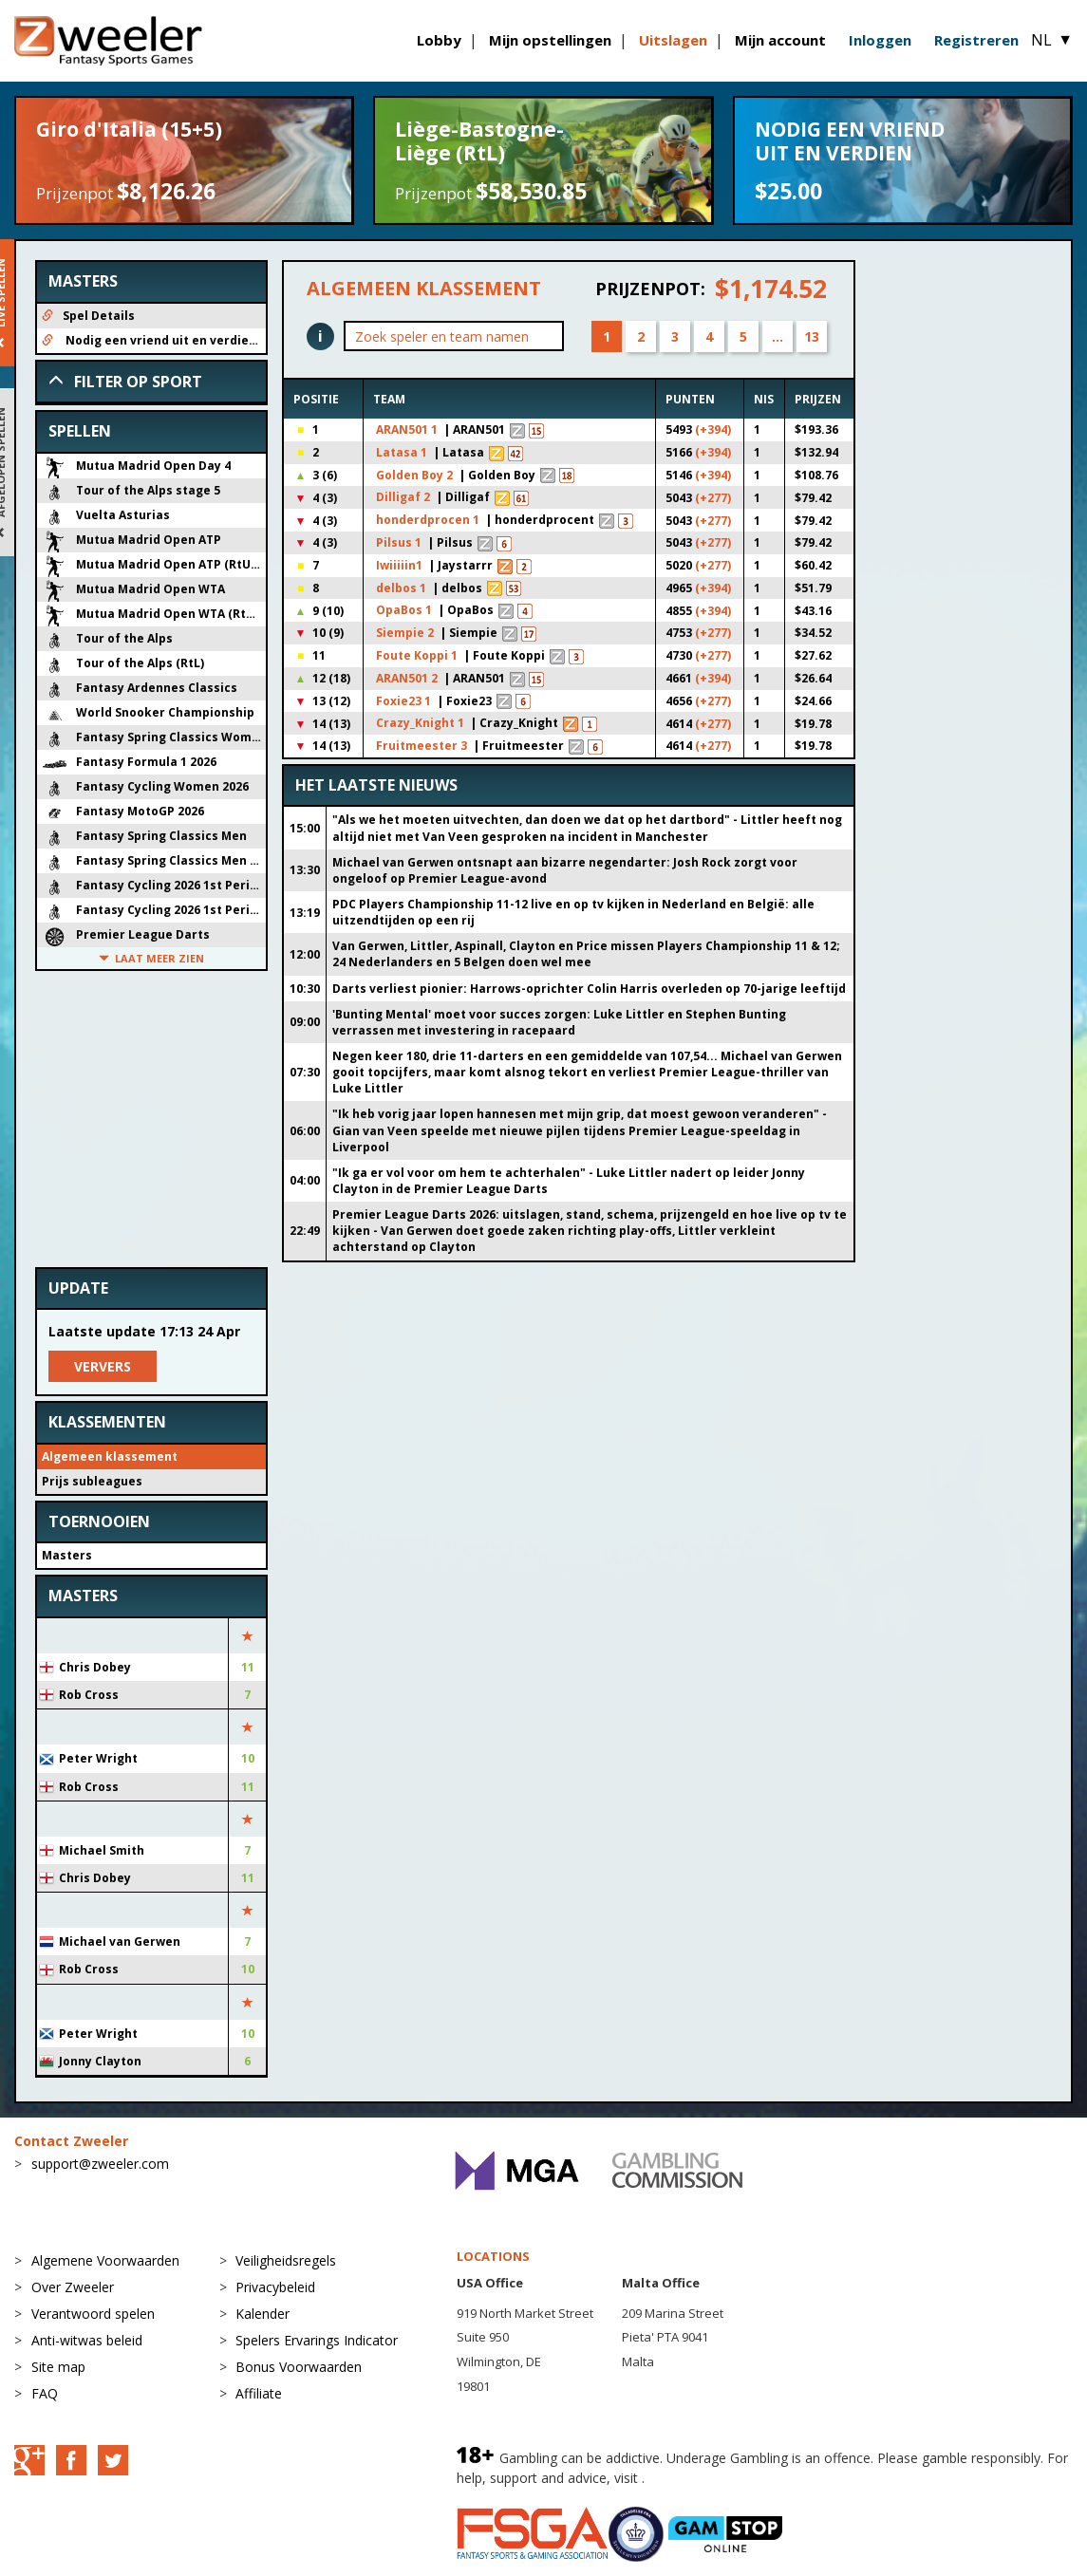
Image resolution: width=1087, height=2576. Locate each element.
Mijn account (780, 39)
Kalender (262, 2314)
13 (811, 336)
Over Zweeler (72, 2287)
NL (1052, 39)
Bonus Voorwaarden (298, 2367)
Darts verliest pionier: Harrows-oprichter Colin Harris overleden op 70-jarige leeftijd (589, 988)
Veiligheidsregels (285, 2260)
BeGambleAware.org (712, 2478)
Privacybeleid (275, 2287)
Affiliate (258, 2393)
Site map (58, 2367)
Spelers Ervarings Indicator (316, 2340)
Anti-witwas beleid (86, 2340)
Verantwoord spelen (93, 2314)
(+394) (713, 429)
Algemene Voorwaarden (105, 2260)
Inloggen (880, 39)
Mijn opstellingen (550, 39)
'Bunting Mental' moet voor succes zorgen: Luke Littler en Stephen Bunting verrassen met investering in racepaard (559, 1022)
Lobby (439, 39)
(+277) (713, 498)
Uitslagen (673, 39)
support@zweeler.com (100, 2164)
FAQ (44, 2393)
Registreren (976, 39)
